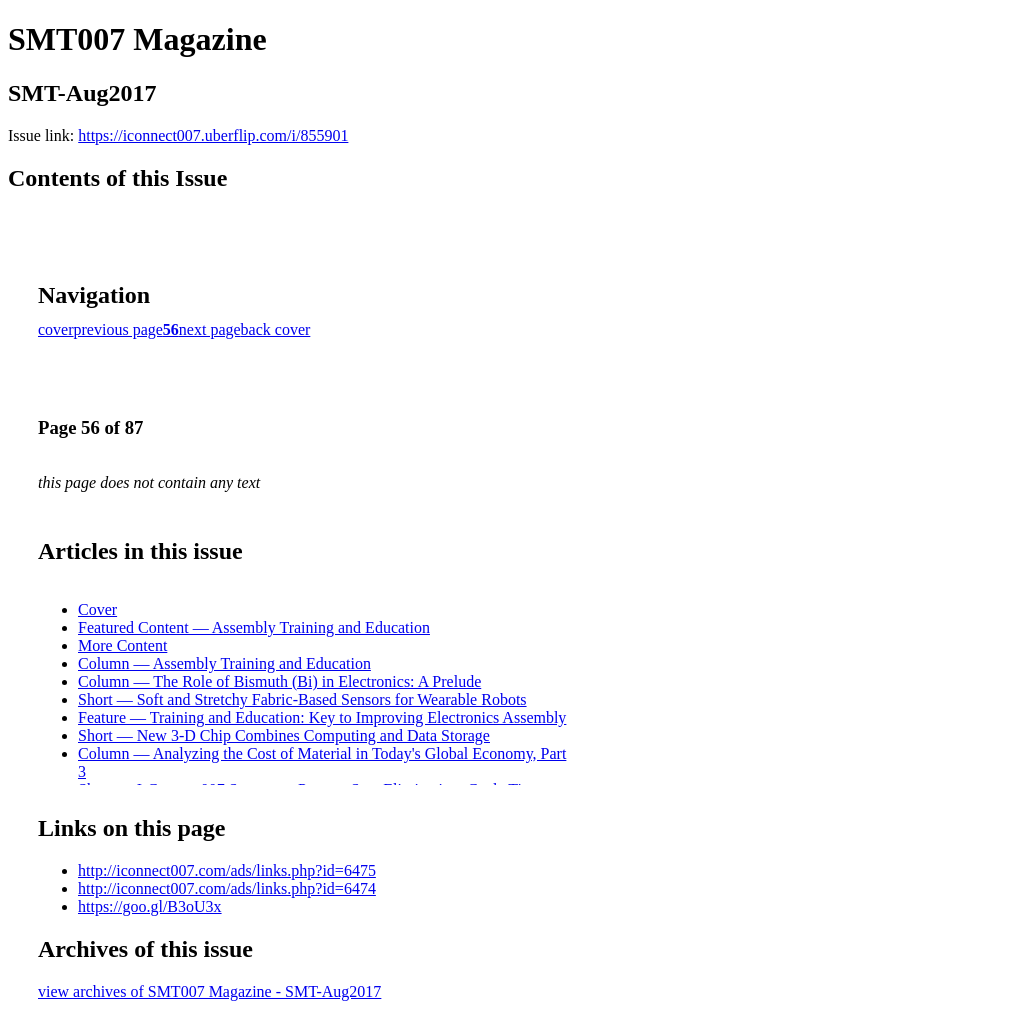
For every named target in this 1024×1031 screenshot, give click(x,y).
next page (210, 329)
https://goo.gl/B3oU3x (150, 906)
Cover (97, 609)
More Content (122, 645)
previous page (118, 329)
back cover (276, 329)
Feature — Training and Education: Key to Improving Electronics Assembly (322, 717)
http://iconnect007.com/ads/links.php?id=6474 (227, 888)
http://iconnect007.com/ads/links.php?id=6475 (227, 870)
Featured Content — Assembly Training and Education (254, 627)
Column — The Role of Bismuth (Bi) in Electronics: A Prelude (279, 681)
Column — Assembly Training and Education (224, 663)
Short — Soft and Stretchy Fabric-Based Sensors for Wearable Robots (302, 699)
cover (56, 329)
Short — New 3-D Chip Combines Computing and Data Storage (284, 735)
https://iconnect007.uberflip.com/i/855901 (213, 135)
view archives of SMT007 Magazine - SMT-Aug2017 (209, 991)
